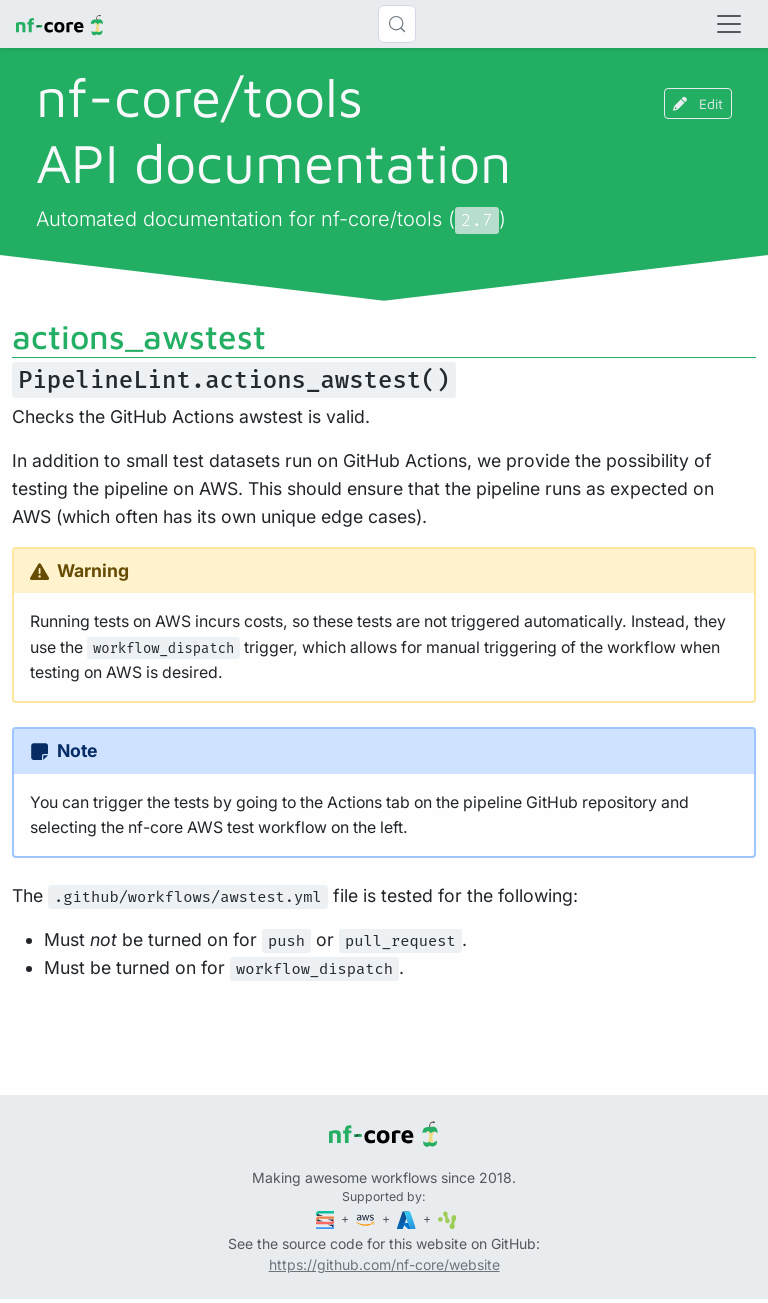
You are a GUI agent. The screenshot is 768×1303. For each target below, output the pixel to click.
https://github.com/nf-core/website (384, 1264)
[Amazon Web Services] (367, 1218)
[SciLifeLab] (447, 1218)
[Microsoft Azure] (408, 1218)
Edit (698, 103)
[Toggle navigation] (729, 24)
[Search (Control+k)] (397, 24)
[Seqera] (327, 1218)
